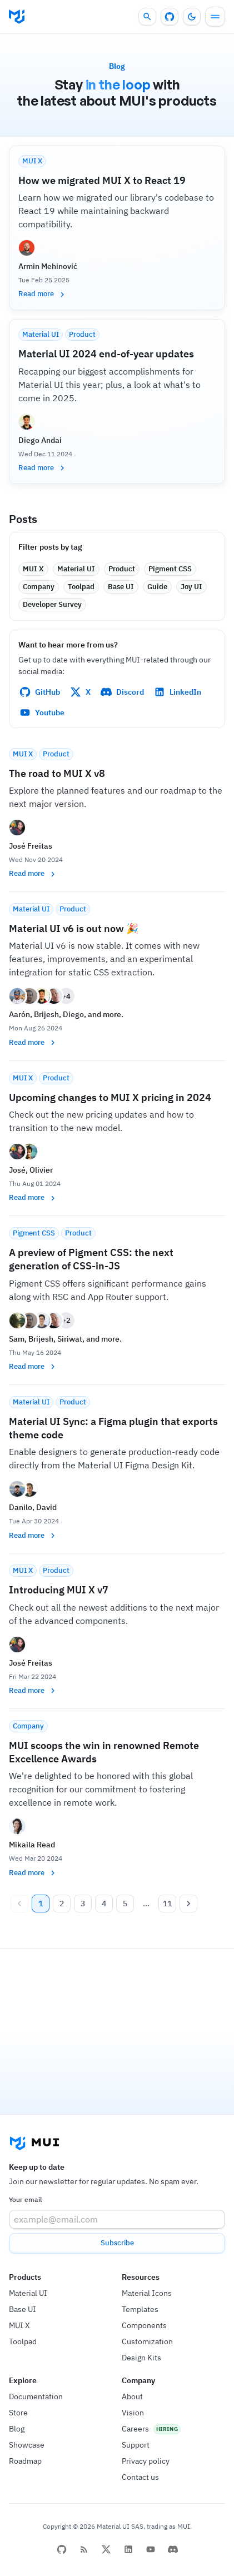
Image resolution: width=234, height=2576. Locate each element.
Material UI (28, 2293)
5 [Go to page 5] (125, 1904)
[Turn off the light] (192, 17)
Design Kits (141, 2358)
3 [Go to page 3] (83, 1904)
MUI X (19, 2325)
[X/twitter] (106, 2549)
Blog (16, 2429)
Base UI (22, 2309)
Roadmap (25, 2461)
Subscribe (117, 2243)
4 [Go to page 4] (104, 1904)
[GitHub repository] (169, 17)
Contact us (140, 2477)
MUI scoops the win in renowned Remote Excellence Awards (104, 1752)
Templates (140, 2309)
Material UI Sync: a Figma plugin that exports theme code (113, 1428)
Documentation (36, 2396)
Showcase (26, 2445)
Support (136, 2445)
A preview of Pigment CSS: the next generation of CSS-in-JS (91, 1259)
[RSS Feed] (84, 2549)
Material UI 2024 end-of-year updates (106, 353)
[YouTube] (151, 2549)
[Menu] (215, 17)
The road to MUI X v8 (57, 773)
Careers (135, 2429)
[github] (62, 2549)
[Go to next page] (188, 1903)
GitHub (39, 691)
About (132, 2396)
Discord (122, 691)
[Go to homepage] (16, 16)
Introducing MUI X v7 (58, 1589)
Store (18, 2413)
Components (144, 2325)
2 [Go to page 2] (61, 1904)
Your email (25, 2199)
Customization (147, 2341)
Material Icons (147, 2293)
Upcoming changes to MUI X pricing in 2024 (110, 1097)
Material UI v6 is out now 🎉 (73, 928)
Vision (133, 2413)
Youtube (41, 712)
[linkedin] (128, 2549)
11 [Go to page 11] (167, 1904)
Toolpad (23, 2341)
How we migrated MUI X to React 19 (102, 180)
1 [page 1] (40, 1904)
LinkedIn (177, 691)
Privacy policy (146, 2461)
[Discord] (173, 2549)
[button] (33, 569)
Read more (42, 294)
